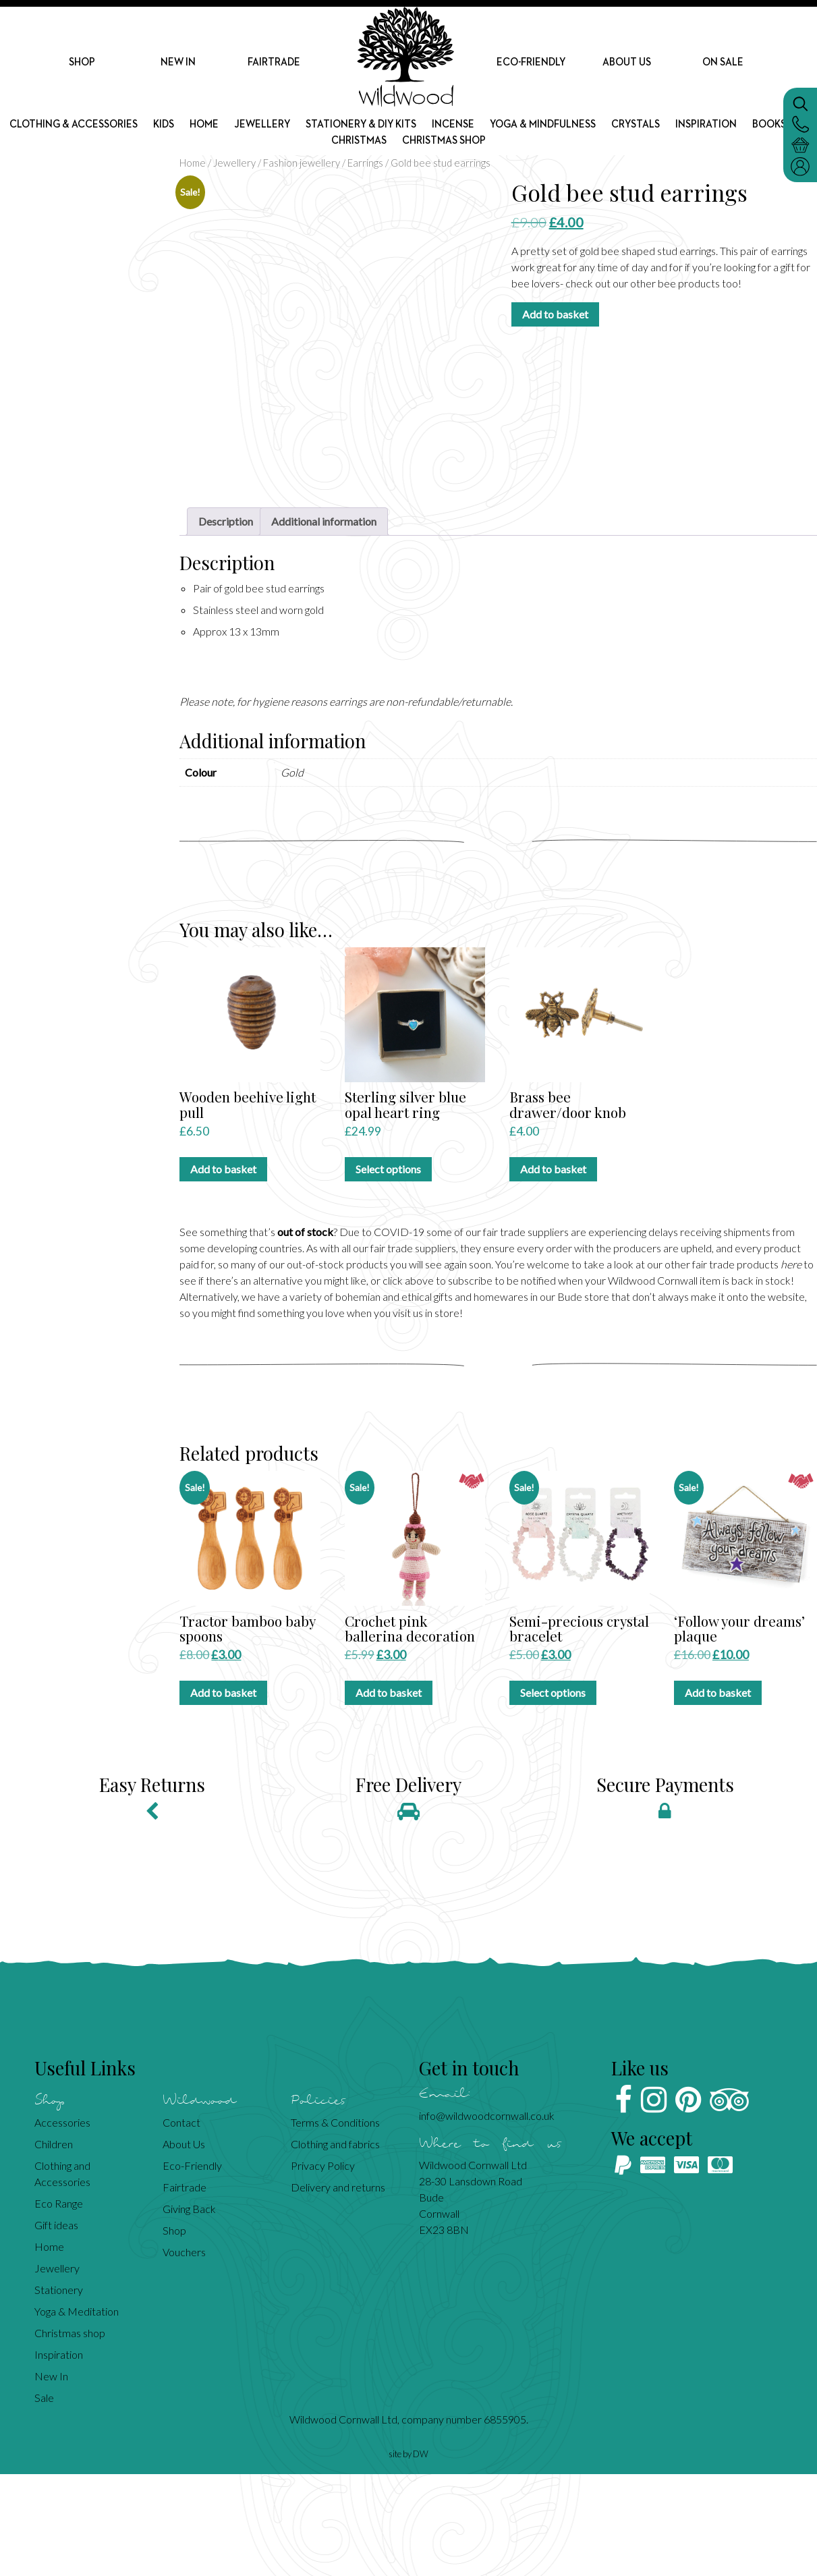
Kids (192, 129)
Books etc (318, 147)
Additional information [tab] (323, 623)
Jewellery (295, 129)
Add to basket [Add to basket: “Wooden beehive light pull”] (223, 1270)
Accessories (62, 2224)
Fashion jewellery (301, 163)
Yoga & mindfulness (585, 129)
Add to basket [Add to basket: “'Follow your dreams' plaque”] (718, 1794)
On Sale (722, 62)
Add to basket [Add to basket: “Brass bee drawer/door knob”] (553, 1270)
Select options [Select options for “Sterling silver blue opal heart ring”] (388, 1270)
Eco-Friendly (531, 62)
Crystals (682, 129)
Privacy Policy (323, 2267)
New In (178, 62)
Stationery (58, 2391)
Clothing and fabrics (335, 2245)
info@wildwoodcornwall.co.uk (487, 2217)
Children (53, 2245)
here (791, 1366)
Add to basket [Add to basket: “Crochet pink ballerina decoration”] (389, 1794)
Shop (82, 62)
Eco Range (58, 2305)
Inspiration (755, 129)
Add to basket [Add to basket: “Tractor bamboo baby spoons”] (223, 1794)
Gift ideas (56, 2326)
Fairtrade (274, 62)
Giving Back (189, 2310)
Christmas (393, 147)
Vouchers (184, 2353)
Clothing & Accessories (98, 129)
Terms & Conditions (335, 2224)
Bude (569, 1399)
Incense (493, 129)
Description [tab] (225, 623)
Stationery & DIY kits (397, 129)
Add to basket (555, 314)
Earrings (365, 163)
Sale (44, 2499)
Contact (181, 2224)
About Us (627, 62)
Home (234, 129)
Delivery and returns (338, 2289)
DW (420, 2555)
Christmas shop (484, 147)
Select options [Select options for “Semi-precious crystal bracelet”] (553, 1794)
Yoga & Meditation (76, 2413)
